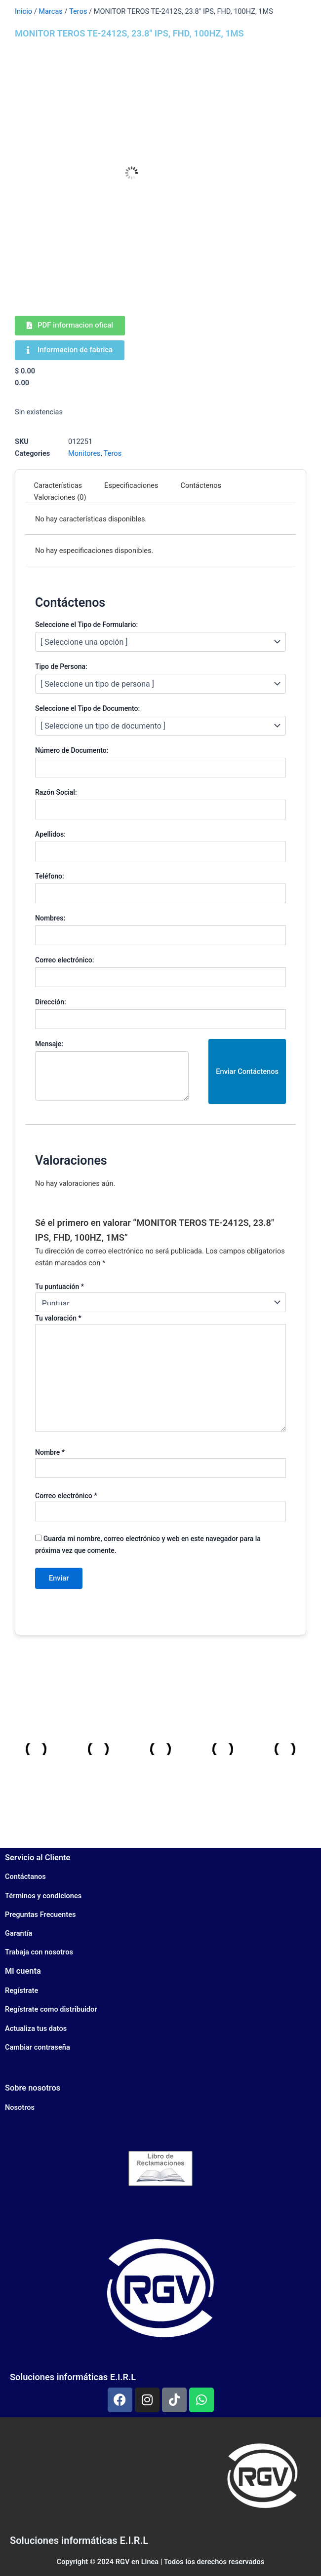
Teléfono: (49, 876)
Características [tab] (58, 485)
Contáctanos (25, 1876)
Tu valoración (58, 1318)
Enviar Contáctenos (247, 1071)
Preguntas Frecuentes (40, 1914)
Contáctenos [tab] (200, 485)
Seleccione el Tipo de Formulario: (86, 624)
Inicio (23, 11)
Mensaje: (49, 1044)
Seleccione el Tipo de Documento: (87, 708)
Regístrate (21, 1990)
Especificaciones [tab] (131, 485)
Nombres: (50, 918)
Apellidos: (50, 834)
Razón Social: (56, 792)
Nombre (50, 1452)
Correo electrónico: (64, 960)
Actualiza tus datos (36, 2028)
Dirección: (50, 1002)
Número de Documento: (71, 750)
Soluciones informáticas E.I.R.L (73, 2377)
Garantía (18, 1933)
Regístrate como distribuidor (51, 2009)
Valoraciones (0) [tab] (60, 497)
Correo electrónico (66, 1496)
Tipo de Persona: (61, 666)
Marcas (51, 11)
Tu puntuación (59, 1286)
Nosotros (20, 2107)
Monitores (84, 453)
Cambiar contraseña (37, 2047)
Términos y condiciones (43, 1895)
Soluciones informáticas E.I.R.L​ (79, 2540)
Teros (78, 11)
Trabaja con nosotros (39, 1952)
